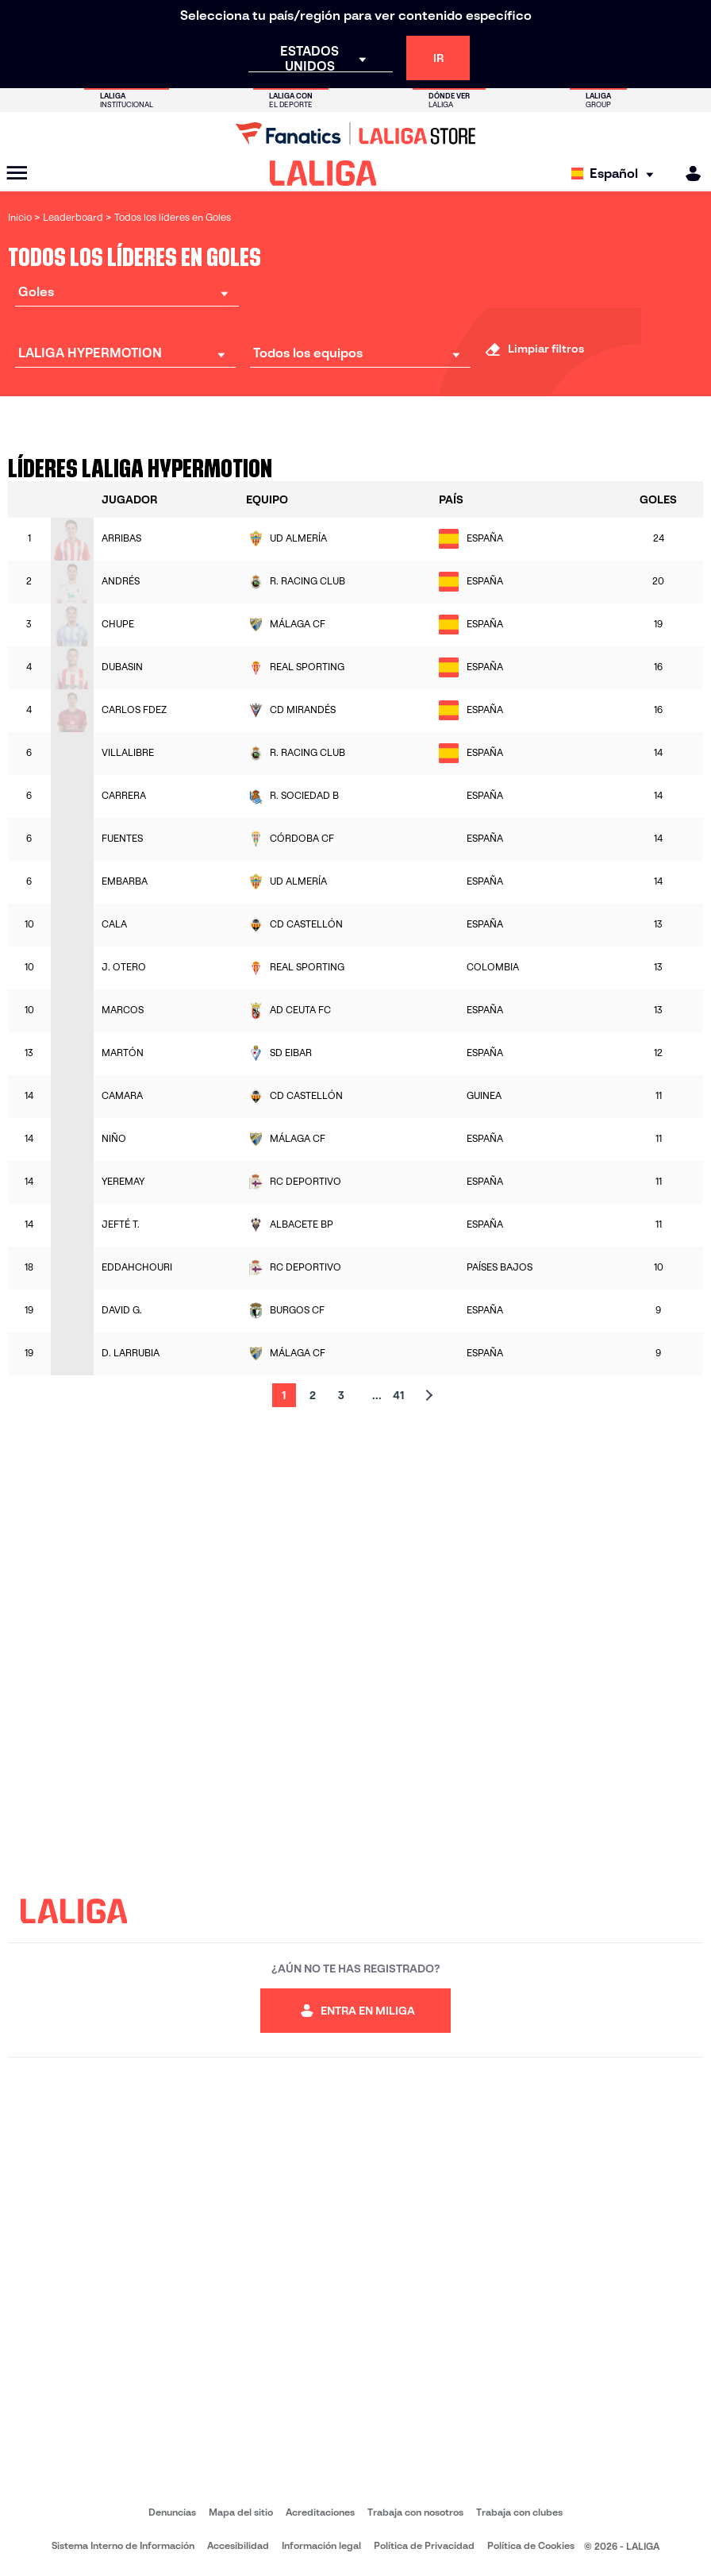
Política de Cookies (531, 2545)
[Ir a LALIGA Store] (355, 133)
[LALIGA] (323, 173)
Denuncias (172, 2512)
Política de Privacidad (424, 2545)
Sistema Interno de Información (123, 2545)
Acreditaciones (320, 2512)
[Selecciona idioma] (616, 173)
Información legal (321, 2545)
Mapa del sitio (241, 2512)
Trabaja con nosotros (415, 2512)
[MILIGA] (688, 173)
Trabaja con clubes (519, 2512)
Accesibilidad (238, 2545)
